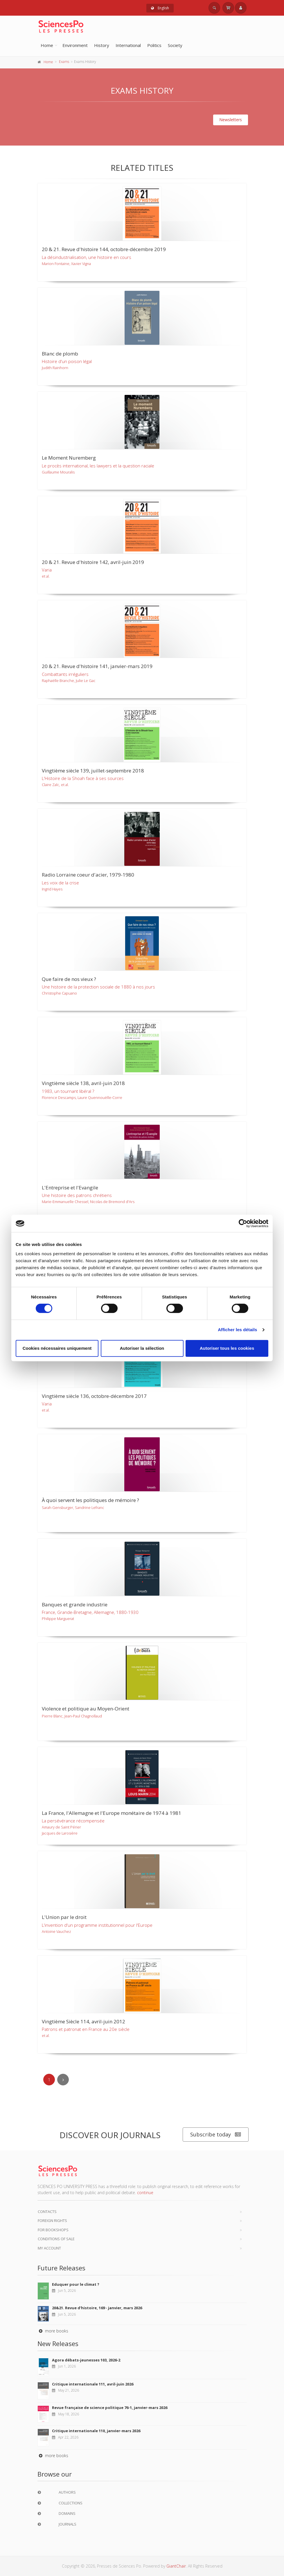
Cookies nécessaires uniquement (57, 1348)
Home (47, 45)
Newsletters (230, 119)
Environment (75, 45)
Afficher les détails (237, 1329)
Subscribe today (215, 2134)
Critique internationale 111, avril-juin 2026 (92, 2384)
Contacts (47, 2211)
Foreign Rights (52, 2220)
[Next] (63, 2079)
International (128, 45)
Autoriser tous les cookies (227, 1348)
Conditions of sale (56, 2238)
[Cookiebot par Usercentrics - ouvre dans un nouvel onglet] (243, 1223)
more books (52, 2331)
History (101, 45)
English (160, 8)
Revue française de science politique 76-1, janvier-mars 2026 (109, 2407)
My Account (49, 2248)
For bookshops (53, 2229)
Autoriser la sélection (142, 1348)
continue (145, 2192)
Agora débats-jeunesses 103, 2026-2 (86, 2360)
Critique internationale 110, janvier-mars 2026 (96, 2430)
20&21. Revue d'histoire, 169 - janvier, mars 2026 (97, 2307)
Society (175, 45)
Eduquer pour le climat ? (75, 2284)
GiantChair (176, 2566)
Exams (64, 61)
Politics (154, 45)
